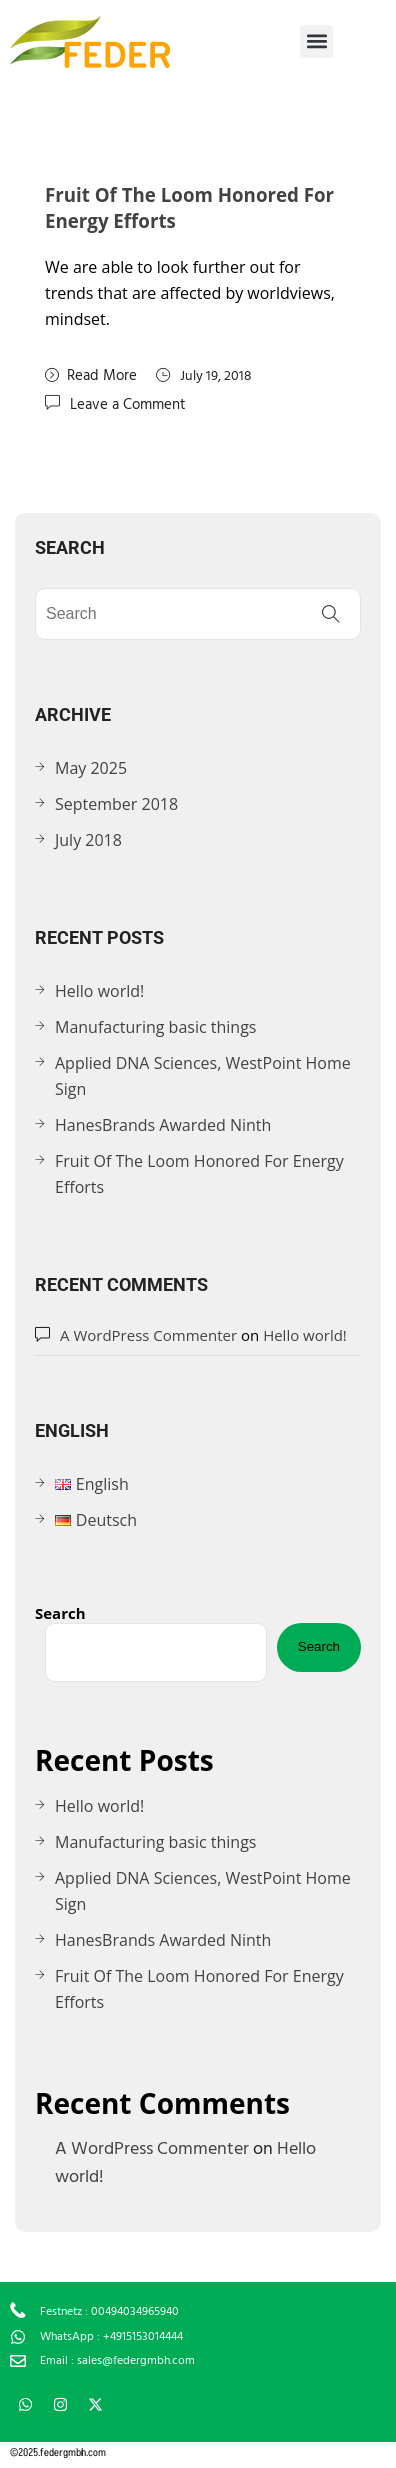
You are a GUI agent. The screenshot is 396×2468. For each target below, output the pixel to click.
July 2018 (88, 840)
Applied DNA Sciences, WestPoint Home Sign (203, 1076)
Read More (91, 376)
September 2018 (116, 804)
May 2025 (91, 768)
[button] (316, 41)
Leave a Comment (128, 404)
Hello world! (99, 991)
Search (60, 1613)
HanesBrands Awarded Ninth (163, 1125)
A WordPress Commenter (148, 1335)
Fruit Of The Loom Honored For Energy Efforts (199, 1174)
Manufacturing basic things (155, 1027)
